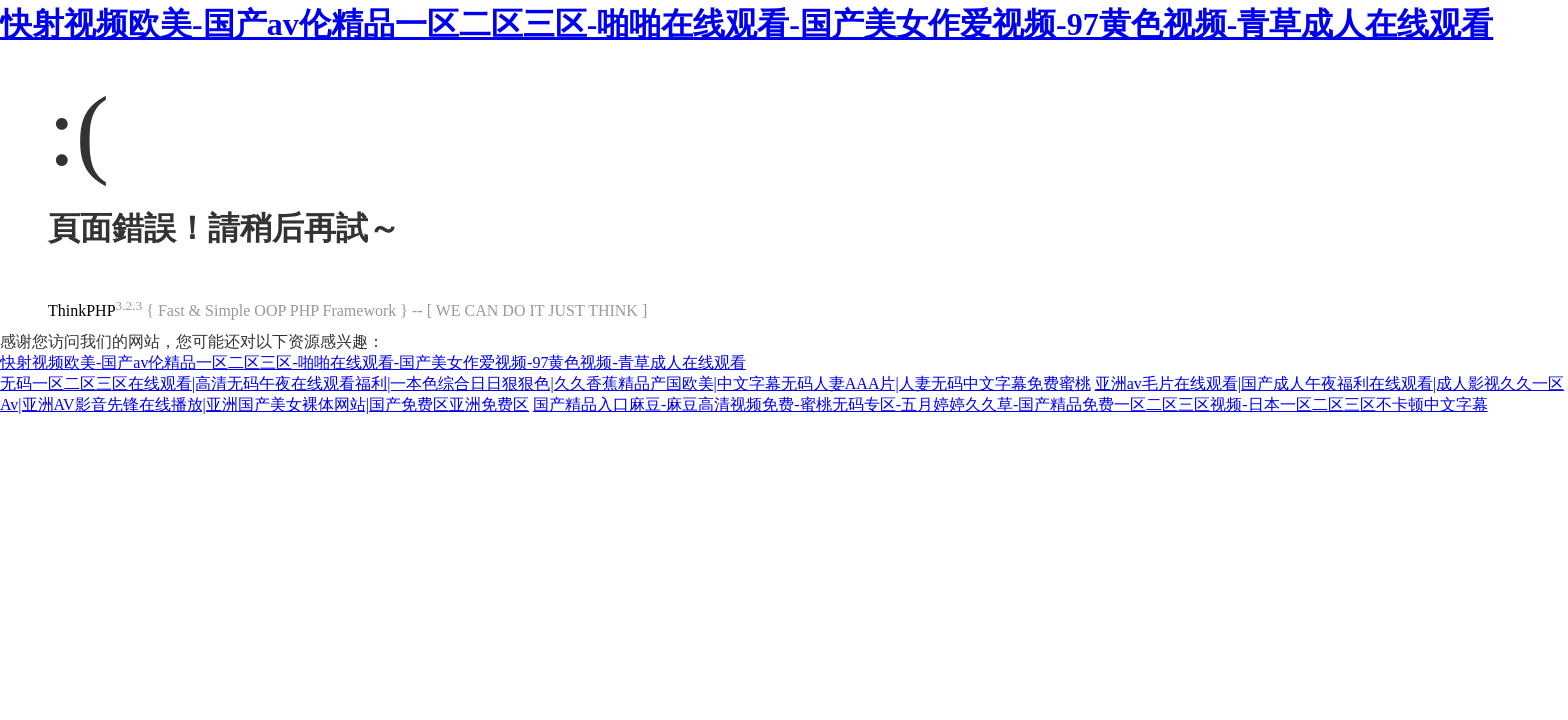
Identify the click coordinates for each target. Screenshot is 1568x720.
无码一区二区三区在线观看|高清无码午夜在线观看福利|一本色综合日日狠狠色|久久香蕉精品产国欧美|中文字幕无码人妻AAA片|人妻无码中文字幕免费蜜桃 (545, 383)
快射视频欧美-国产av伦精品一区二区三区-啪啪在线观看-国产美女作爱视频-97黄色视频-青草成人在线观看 (746, 24)
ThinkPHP (82, 310)
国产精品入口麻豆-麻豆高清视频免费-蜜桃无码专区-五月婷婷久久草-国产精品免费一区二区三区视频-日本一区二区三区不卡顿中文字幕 (1010, 404)
